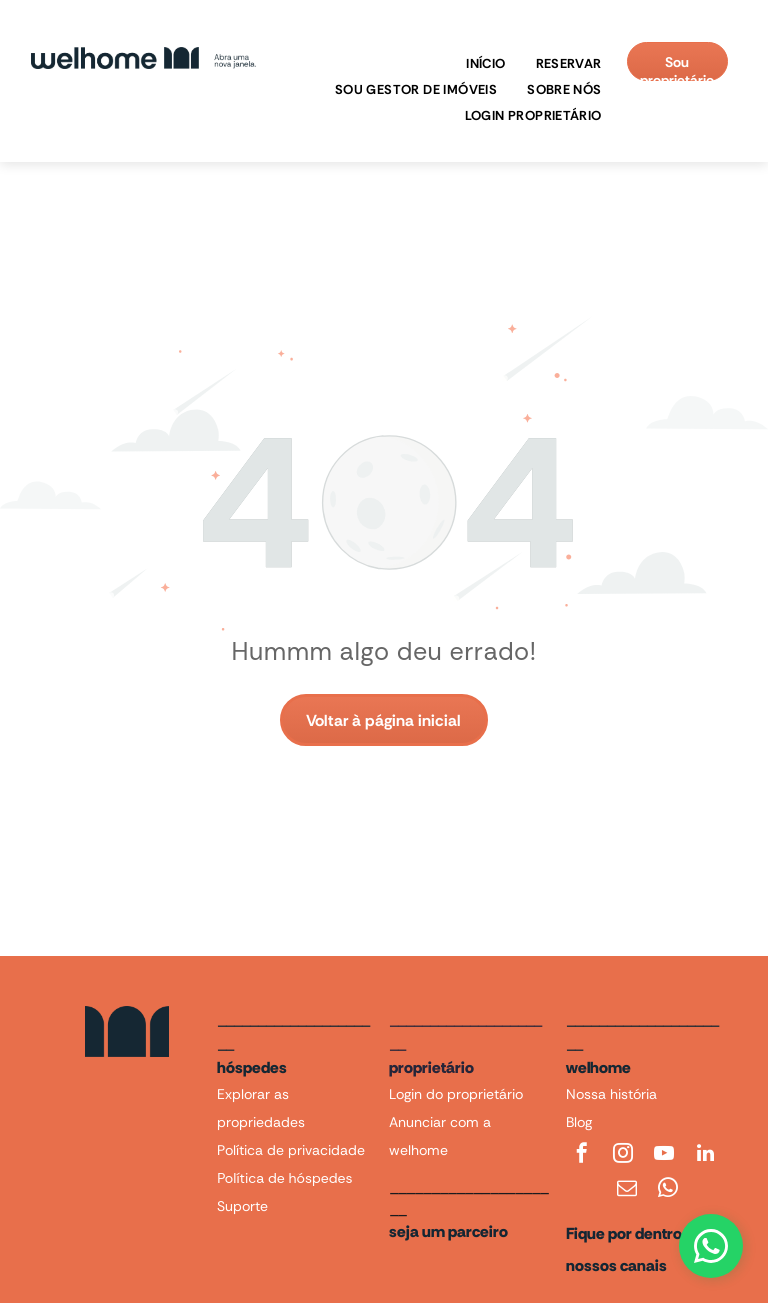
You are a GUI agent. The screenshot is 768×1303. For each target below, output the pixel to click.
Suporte (242, 1206)
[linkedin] (706, 1155)
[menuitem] (480, 64)
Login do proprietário (456, 1094)
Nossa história (611, 1094)
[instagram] (623, 1155)
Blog (579, 1122)
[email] (627, 1190)
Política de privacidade (291, 1150)
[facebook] (582, 1155)
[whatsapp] (668, 1190)
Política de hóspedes (284, 1178)
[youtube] (664, 1155)
